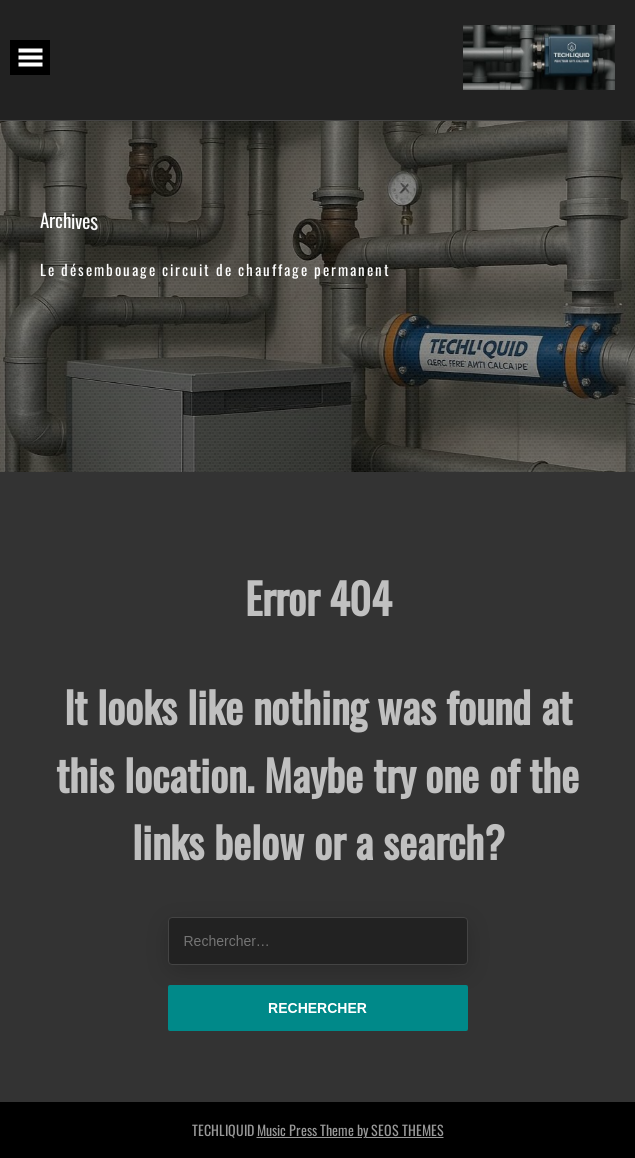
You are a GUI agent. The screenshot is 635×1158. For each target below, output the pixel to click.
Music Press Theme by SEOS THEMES (350, 1129)
